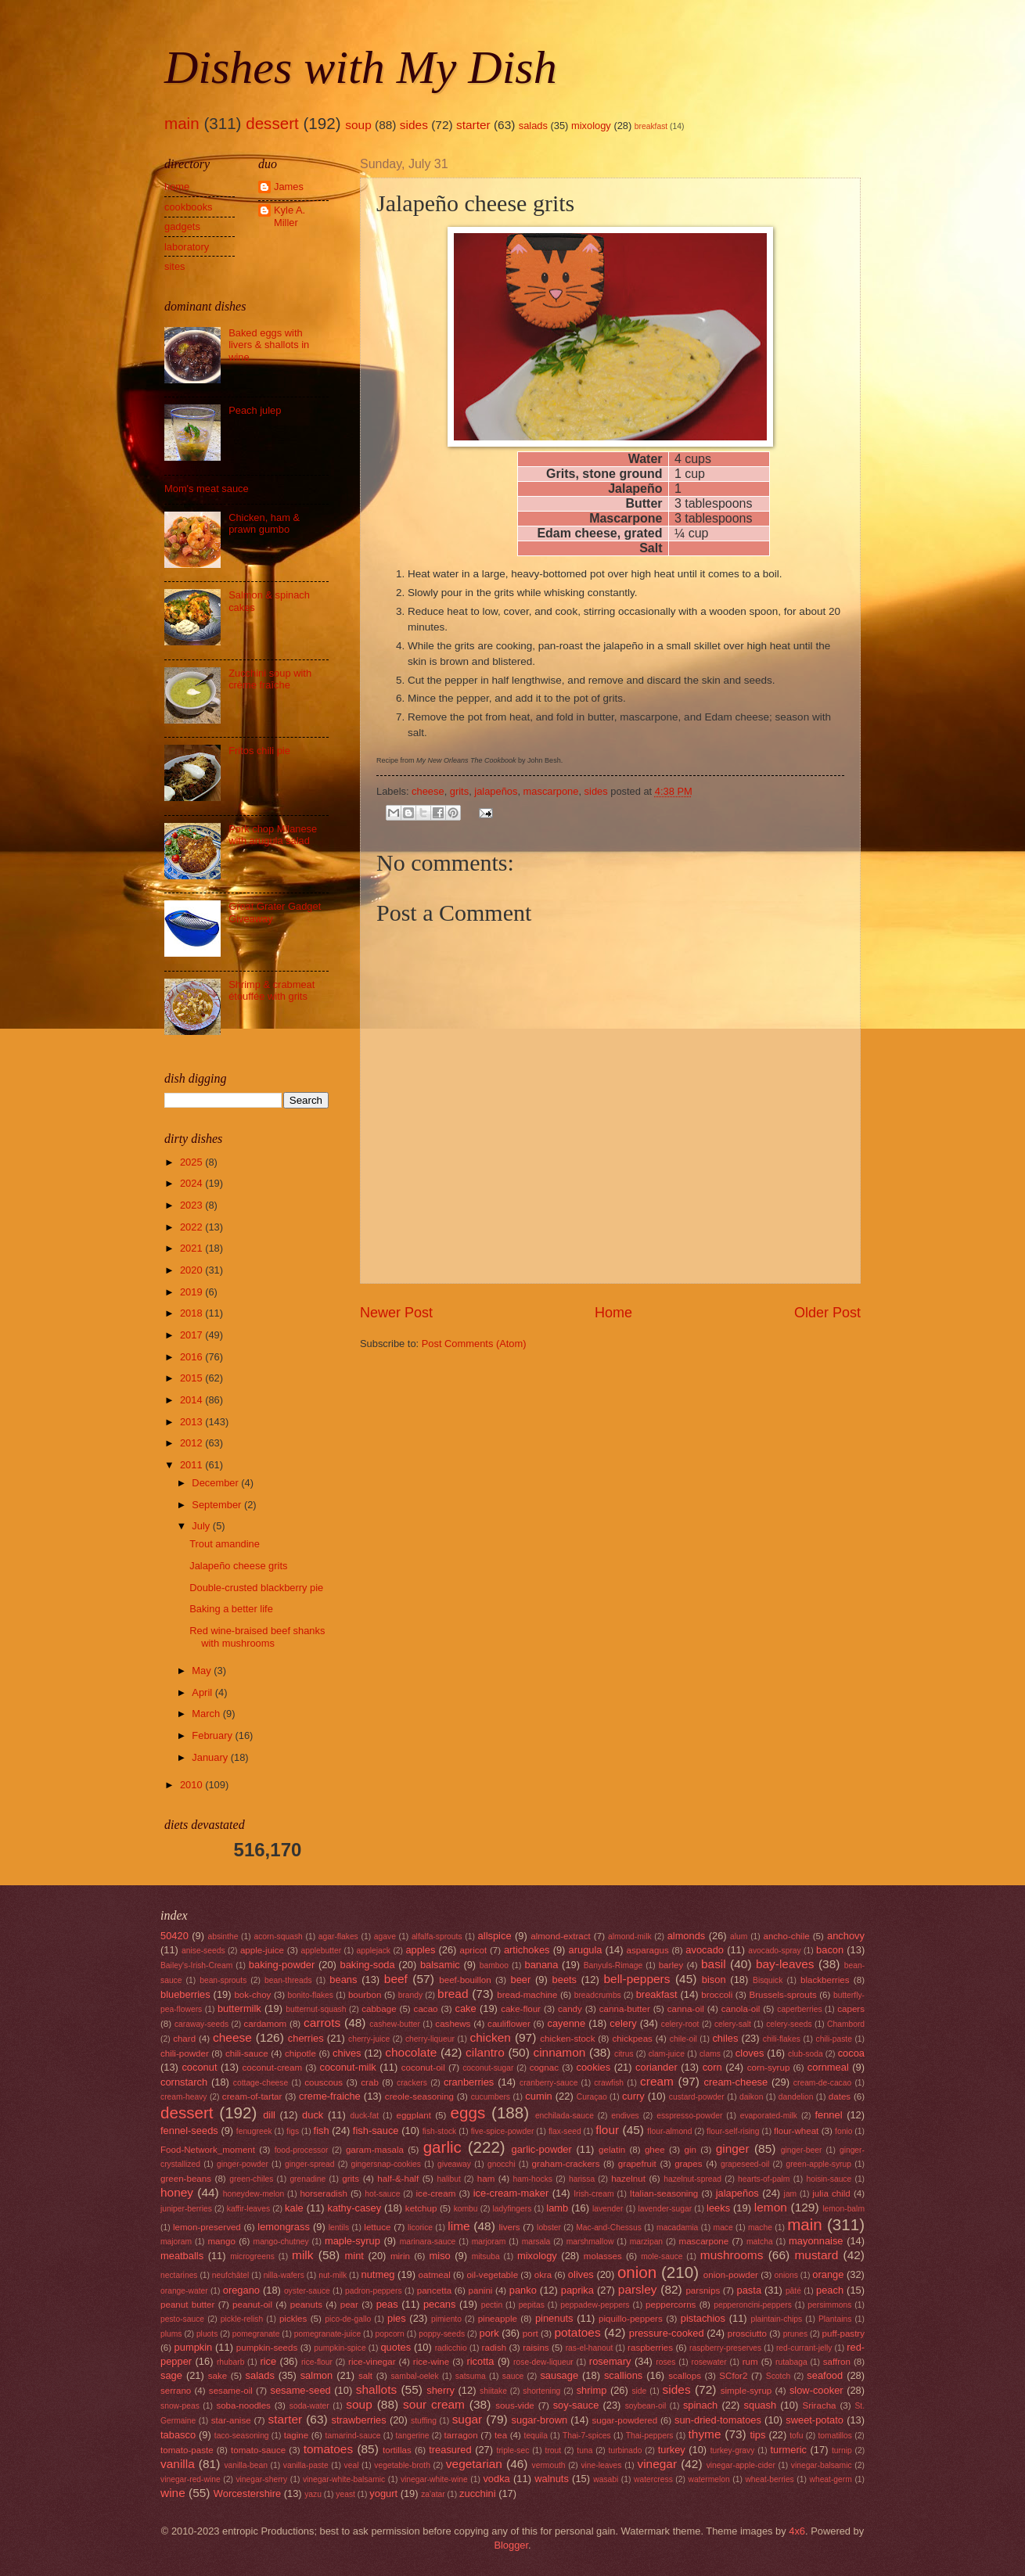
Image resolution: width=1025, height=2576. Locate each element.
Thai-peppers (650, 2435)
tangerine (413, 2435)
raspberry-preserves (725, 2348)
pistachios (703, 2318)
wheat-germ (830, 2479)
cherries (306, 2038)
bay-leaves (785, 1964)
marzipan (646, 2241)
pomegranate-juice (327, 2334)
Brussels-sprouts (782, 1994)
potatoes (577, 2332)
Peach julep (254, 410)
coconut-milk (348, 2067)
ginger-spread (310, 2164)
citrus (624, 2054)
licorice (420, 2227)
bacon (829, 1950)
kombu (466, 2208)
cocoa (851, 2053)
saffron (837, 2361)
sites (174, 266)
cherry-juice (369, 2039)
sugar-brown (540, 2420)
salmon (316, 2375)
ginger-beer (801, 2150)
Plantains (834, 2319)
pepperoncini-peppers (753, 2305)
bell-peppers (636, 1978)
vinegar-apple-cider (741, 2465)
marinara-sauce (428, 2241)
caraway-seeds (201, 2024)
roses (665, 2362)
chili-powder (184, 2053)
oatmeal (435, 2275)
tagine (296, 2435)
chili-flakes (781, 2039)
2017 (192, 1335)
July (202, 1526)
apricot (473, 1950)
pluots (207, 2334)
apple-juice (262, 1950)
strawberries (359, 2420)
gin (690, 2149)
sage (171, 2375)
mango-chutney (281, 2241)
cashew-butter (394, 2024)
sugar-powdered (624, 2420)
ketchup (421, 2208)
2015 (192, 1378)
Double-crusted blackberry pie (256, 1587)
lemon (770, 2207)
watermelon (708, 2479)
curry (633, 2096)
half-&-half (398, 2178)
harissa (582, 2179)
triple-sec (513, 2450)
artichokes (527, 1950)
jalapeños (495, 791)
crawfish (609, 2082)
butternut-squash (316, 2009)
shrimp (592, 2390)
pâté (793, 2291)
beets (564, 1979)
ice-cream (436, 2193)
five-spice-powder (502, 2131)
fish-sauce (376, 2130)
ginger (733, 2148)
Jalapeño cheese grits (238, 1566)
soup (358, 124)
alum (738, 1936)
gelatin (612, 2149)
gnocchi (501, 2164)
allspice (495, 1936)
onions (786, 2275)
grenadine (307, 2179)
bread (452, 1993)
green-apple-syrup (818, 2164)
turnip (842, 2450)
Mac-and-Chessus (609, 2227)
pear (349, 2304)
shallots (376, 2389)
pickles (293, 2318)
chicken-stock (567, 2038)
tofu (796, 2435)
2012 (192, 1443)
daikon (751, 2097)
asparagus (648, 1950)
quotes (395, 2347)
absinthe (222, 1936)
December (216, 1483)
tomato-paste (187, 2450)
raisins (535, 2347)
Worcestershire (247, 2493)
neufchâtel (231, 2275)
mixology (591, 125)
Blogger (511, 2545)
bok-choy (252, 1994)
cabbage (378, 2009)
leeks (718, 2208)
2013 (192, 1422)
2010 (192, 1785)
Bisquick (767, 1980)
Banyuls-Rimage (613, 1965)
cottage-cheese (260, 2082)
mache (760, 2227)
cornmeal (828, 2067)
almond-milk (630, 1936)
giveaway (454, 2164)
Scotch (778, 2376)
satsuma (470, 2376)
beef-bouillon (465, 1980)
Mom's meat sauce (206, 488)
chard (184, 2038)
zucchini (477, 2493)
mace (723, 2227)
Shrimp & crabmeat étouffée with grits (271, 990)
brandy (410, 1995)
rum (750, 2361)
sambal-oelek (414, 2376)
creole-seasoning (419, 2096)
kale (294, 2208)
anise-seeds (203, 1950)
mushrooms (732, 2255)
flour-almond (669, 2131)
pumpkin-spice (339, 2348)
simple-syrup (746, 2390)
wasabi (605, 2479)
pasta (749, 2290)
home (176, 186)
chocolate (411, 2052)
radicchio (451, 2348)
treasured (450, 2450)
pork (489, 2333)
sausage (559, 2375)
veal (351, 2465)
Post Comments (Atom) (474, 1343)
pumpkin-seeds (267, 2347)
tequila (536, 2435)
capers (851, 2009)
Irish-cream (594, 2194)
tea (501, 2435)
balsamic (440, 1965)
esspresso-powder (689, 2115)
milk (302, 2255)
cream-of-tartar (252, 2096)
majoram (176, 2241)
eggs (468, 2113)
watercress (653, 2479)
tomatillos (835, 2435)
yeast (345, 2494)
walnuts (551, 2478)
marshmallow (590, 2241)
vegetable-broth (402, 2465)
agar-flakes (338, 1936)
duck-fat (364, 2115)
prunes (795, 2334)
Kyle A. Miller (289, 216)
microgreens (252, 2256)
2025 (192, 1162)
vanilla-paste (306, 2465)
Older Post (827, 1312)
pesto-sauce (182, 2319)
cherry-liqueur (430, 2039)
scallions (623, 2375)
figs (292, 2131)
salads (533, 125)
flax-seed (564, 2131)
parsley (637, 2289)
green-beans (185, 2178)
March (207, 1713)
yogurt (383, 2493)
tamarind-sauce (353, 2435)
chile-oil (683, 2039)
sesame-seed (300, 2390)
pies (396, 2318)
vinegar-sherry (261, 2479)
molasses (603, 2256)
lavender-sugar (665, 2208)
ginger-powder (242, 2164)
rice (268, 2361)
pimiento (446, 2319)
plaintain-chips (776, 2319)
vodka (496, 2478)
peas (387, 2304)
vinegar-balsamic (821, 2465)
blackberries (824, 1980)
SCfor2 (733, 2375)
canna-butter (624, 2009)
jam (790, 2194)
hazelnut (628, 2178)
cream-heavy (183, 2097)
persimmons (829, 2305)
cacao (426, 2009)
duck (312, 2115)
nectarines (179, 2275)
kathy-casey (354, 2208)
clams (710, 2054)
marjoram (488, 2241)
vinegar (657, 2463)
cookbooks (188, 207)
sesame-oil (231, 2390)
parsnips (702, 2290)
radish (494, 2347)
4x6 (797, 2531)
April (203, 1692)
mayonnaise (816, 2241)
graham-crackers (566, 2163)
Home (613, 1312)
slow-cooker (816, 2390)
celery (623, 2023)
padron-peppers (373, 2291)
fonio (843, 2131)
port (530, 2333)
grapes (688, 2163)
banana (541, 1965)
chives (347, 2053)
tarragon (461, 2435)
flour (607, 2129)
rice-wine (431, 2361)
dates (840, 2096)
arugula (585, 1950)
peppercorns (671, 2304)
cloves (749, 2053)
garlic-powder (542, 2149)
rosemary (610, 2361)
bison (714, 1979)
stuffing (424, 2420)
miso (440, 2256)
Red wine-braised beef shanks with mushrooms (257, 1636)
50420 (174, 1936)
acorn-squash (278, 1936)
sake (217, 2375)
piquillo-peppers (631, 2318)
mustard (816, 2255)
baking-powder (282, 1965)
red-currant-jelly (804, 2348)
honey (176, 2192)
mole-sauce (661, 2256)
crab (370, 2082)
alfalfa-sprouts (437, 1936)
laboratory (186, 247)
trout (553, 2450)
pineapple (497, 2318)
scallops (684, 2375)
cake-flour (521, 2009)
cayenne (566, 2023)
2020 (192, 1270)
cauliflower (508, 2023)
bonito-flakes (310, 1995)
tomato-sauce (258, 2450)
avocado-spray (774, 1950)
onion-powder (730, 2275)
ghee (655, 2149)
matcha (759, 2241)
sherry (440, 2390)
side (638, 2391)
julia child (831, 2193)
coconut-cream (272, 2067)
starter (473, 124)
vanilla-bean (246, 2465)
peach (829, 2290)
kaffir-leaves (248, 2208)
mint (354, 2256)
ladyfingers (512, 2208)
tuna (584, 2450)
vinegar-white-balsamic (344, 2479)
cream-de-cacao (822, 2082)
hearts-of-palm (763, 2179)
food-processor (302, 2150)
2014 (192, 1400)
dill (269, 2115)
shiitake (493, 2391)
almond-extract (560, 1936)
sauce (512, 2376)
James (289, 186)
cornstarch (183, 2082)
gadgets (182, 226)
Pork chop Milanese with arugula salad (272, 834)
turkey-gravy (732, 2450)
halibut (448, 2179)
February (213, 1735)
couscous (323, 2082)
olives (581, 2274)
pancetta (434, 2290)
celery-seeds (788, 2024)
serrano (175, 2390)
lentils (339, 2227)
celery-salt (732, 2024)
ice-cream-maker (511, 2193)
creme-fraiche (330, 2096)
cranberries (469, 2082)
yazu (313, 2494)
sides (414, 124)
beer (521, 1979)
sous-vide (514, 2405)
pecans (439, 2304)
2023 (192, 1205)
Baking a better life (231, 1609)
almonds (686, 1936)
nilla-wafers (284, 2275)
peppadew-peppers (594, 2305)
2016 (192, 1357)
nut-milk (332, 2275)
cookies (593, 2067)
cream (657, 2081)
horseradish (323, 2193)
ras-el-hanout (589, 2348)
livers (509, 2227)
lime (458, 2226)
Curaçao (592, 2097)
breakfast (651, 126)
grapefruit (637, 2163)
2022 (192, 1227)
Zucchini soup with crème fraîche (269, 679)
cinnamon (559, 2052)
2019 (192, 1292)
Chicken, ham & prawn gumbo (264, 523)
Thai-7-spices (587, 2435)
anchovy (846, 1936)
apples (420, 1950)
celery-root (680, 2024)
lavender (608, 2208)
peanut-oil (252, 2304)
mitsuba (486, 2256)
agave (385, 1936)
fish (321, 2130)
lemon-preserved (207, 2227)
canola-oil (741, 2009)
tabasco (178, 2435)
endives (625, 2115)
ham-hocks (532, 2179)
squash (760, 2405)
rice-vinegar (372, 2361)
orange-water (184, 2291)
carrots (322, 2022)
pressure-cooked (666, 2333)
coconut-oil (423, 2067)
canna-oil (685, 2009)
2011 (192, 1465)
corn (712, 2067)
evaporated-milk (768, 2115)
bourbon (365, 1994)
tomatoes (329, 2449)
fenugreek (254, 2131)
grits (459, 791)
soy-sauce (576, 2405)
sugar (467, 2419)
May (203, 1670)
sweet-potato (814, 2420)
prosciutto (747, 2333)
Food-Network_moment (207, 2149)
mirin (400, 2256)
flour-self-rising (733, 2131)
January (211, 1757)
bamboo (494, 1965)
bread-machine (527, 1994)
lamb (557, 2208)
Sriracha (819, 2405)
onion (636, 2272)
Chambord (846, 2024)
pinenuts (554, 2318)
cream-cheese (736, 2082)
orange (827, 2274)
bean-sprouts (223, 1980)
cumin (538, 2096)
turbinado (625, 2450)
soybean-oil (646, 2406)
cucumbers (490, 2097)
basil (713, 1964)
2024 (192, 1183)
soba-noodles (243, 2405)
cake (465, 2008)
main (182, 123)
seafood (825, 2375)
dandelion (796, 2097)
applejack (373, 1950)
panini (481, 2290)
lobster (549, 2227)
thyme (705, 2434)
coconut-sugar (487, 2068)
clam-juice (667, 2054)
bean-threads (288, 1980)
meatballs (181, 2256)
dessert (272, 123)
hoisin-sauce (828, 2179)
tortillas (397, 2450)
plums (171, 2334)
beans (343, 1979)
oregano (241, 2290)
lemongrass (283, 2227)
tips (757, 2435)
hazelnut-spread (692, 2179)
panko (523, 2290)
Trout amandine (224, 1544)
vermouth (549, 2465)
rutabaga (791, 2362)
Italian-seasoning (664, 2193)
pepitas (532, 2305)
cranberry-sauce (548, 2082)
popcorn (390, 2334)
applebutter (321, 1950)
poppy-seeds (442, 2334)
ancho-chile (786, 1936)
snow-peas (180, 2406)
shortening (541, 2391)
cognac (544, 2067)
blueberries (185, 1994)
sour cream (434, 2404)
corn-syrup (768, 2067)
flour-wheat (796, 2131)
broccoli (716, 1994)
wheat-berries (769, 2479)
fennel (828, 2115)
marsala (536, 2241)
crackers (412, 2082)
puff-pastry (843, 2333)
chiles (725, 2038)
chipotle (300, 2053)
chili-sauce (246, 2053)
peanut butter (187, 2304)
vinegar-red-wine (190, 2479)
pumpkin (193, 2347)
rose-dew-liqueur (543, 2362)
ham (486, 2178)
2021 (192, 1248)
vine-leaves (601, 2465)
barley (671, 1965)
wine (172, 2492)
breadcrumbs (597, 1995)
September (218, 1505)
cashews (452, 2023)
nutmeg (378, 2274)
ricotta (480, 2361)
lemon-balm (843, 2208)
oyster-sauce (307, 2291)
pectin (491, 2305)
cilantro (485, 2052)
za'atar (433, 2494)
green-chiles (251, 2179)
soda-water (309, 2406)
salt (365, 2375)
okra (543, 2275)
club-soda (805, 2054)
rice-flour (317, 2362)
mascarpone (551, 791)
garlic (442, 2147)
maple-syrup (352, 2241)
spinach (700, 2405)
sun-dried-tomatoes (717, 2420)
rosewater (709, 2362)
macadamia (677, 2227)
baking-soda (367, 1965)
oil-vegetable (492, 2275)
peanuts (306, 2304)
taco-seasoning (241, 2435)
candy (570, 2009)
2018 (192, 1313)
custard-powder (697, 2097)
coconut (199, 2067)
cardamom (265, 2023)
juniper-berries (186, 2208)
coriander (656, 2067)
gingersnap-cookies (386, 2164)
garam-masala (375, 2149)
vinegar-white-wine (434, 2479)
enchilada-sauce (564, 2115)
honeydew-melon (253, 2194)
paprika (577, 2290)
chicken (490, 2037)
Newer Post (396, 1312)
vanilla (177, 2463)
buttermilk (239, 2008)
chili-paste (834, 2039)
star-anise (231, 2420)
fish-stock (440, 2131)
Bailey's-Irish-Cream (196, 1965)
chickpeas (632, 2038)
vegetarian (474, 2463)
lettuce (377, 2227)
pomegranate (256, 2334)
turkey (671, 2450)
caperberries (799, 2009)
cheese (428, 791)
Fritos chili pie (259, 750)
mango (221, 2241)
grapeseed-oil (745, 2164)
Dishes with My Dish (360, 67)
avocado (704, 1950)
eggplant (413, 2115)
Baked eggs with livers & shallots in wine (268, 345)
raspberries (650, 2347)
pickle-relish (242, 2319)
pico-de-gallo (348, 2319)
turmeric (789, 2450)
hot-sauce (382, 2194)
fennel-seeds (189, 2130)
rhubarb (231, 2362)
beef (396, 1978)
